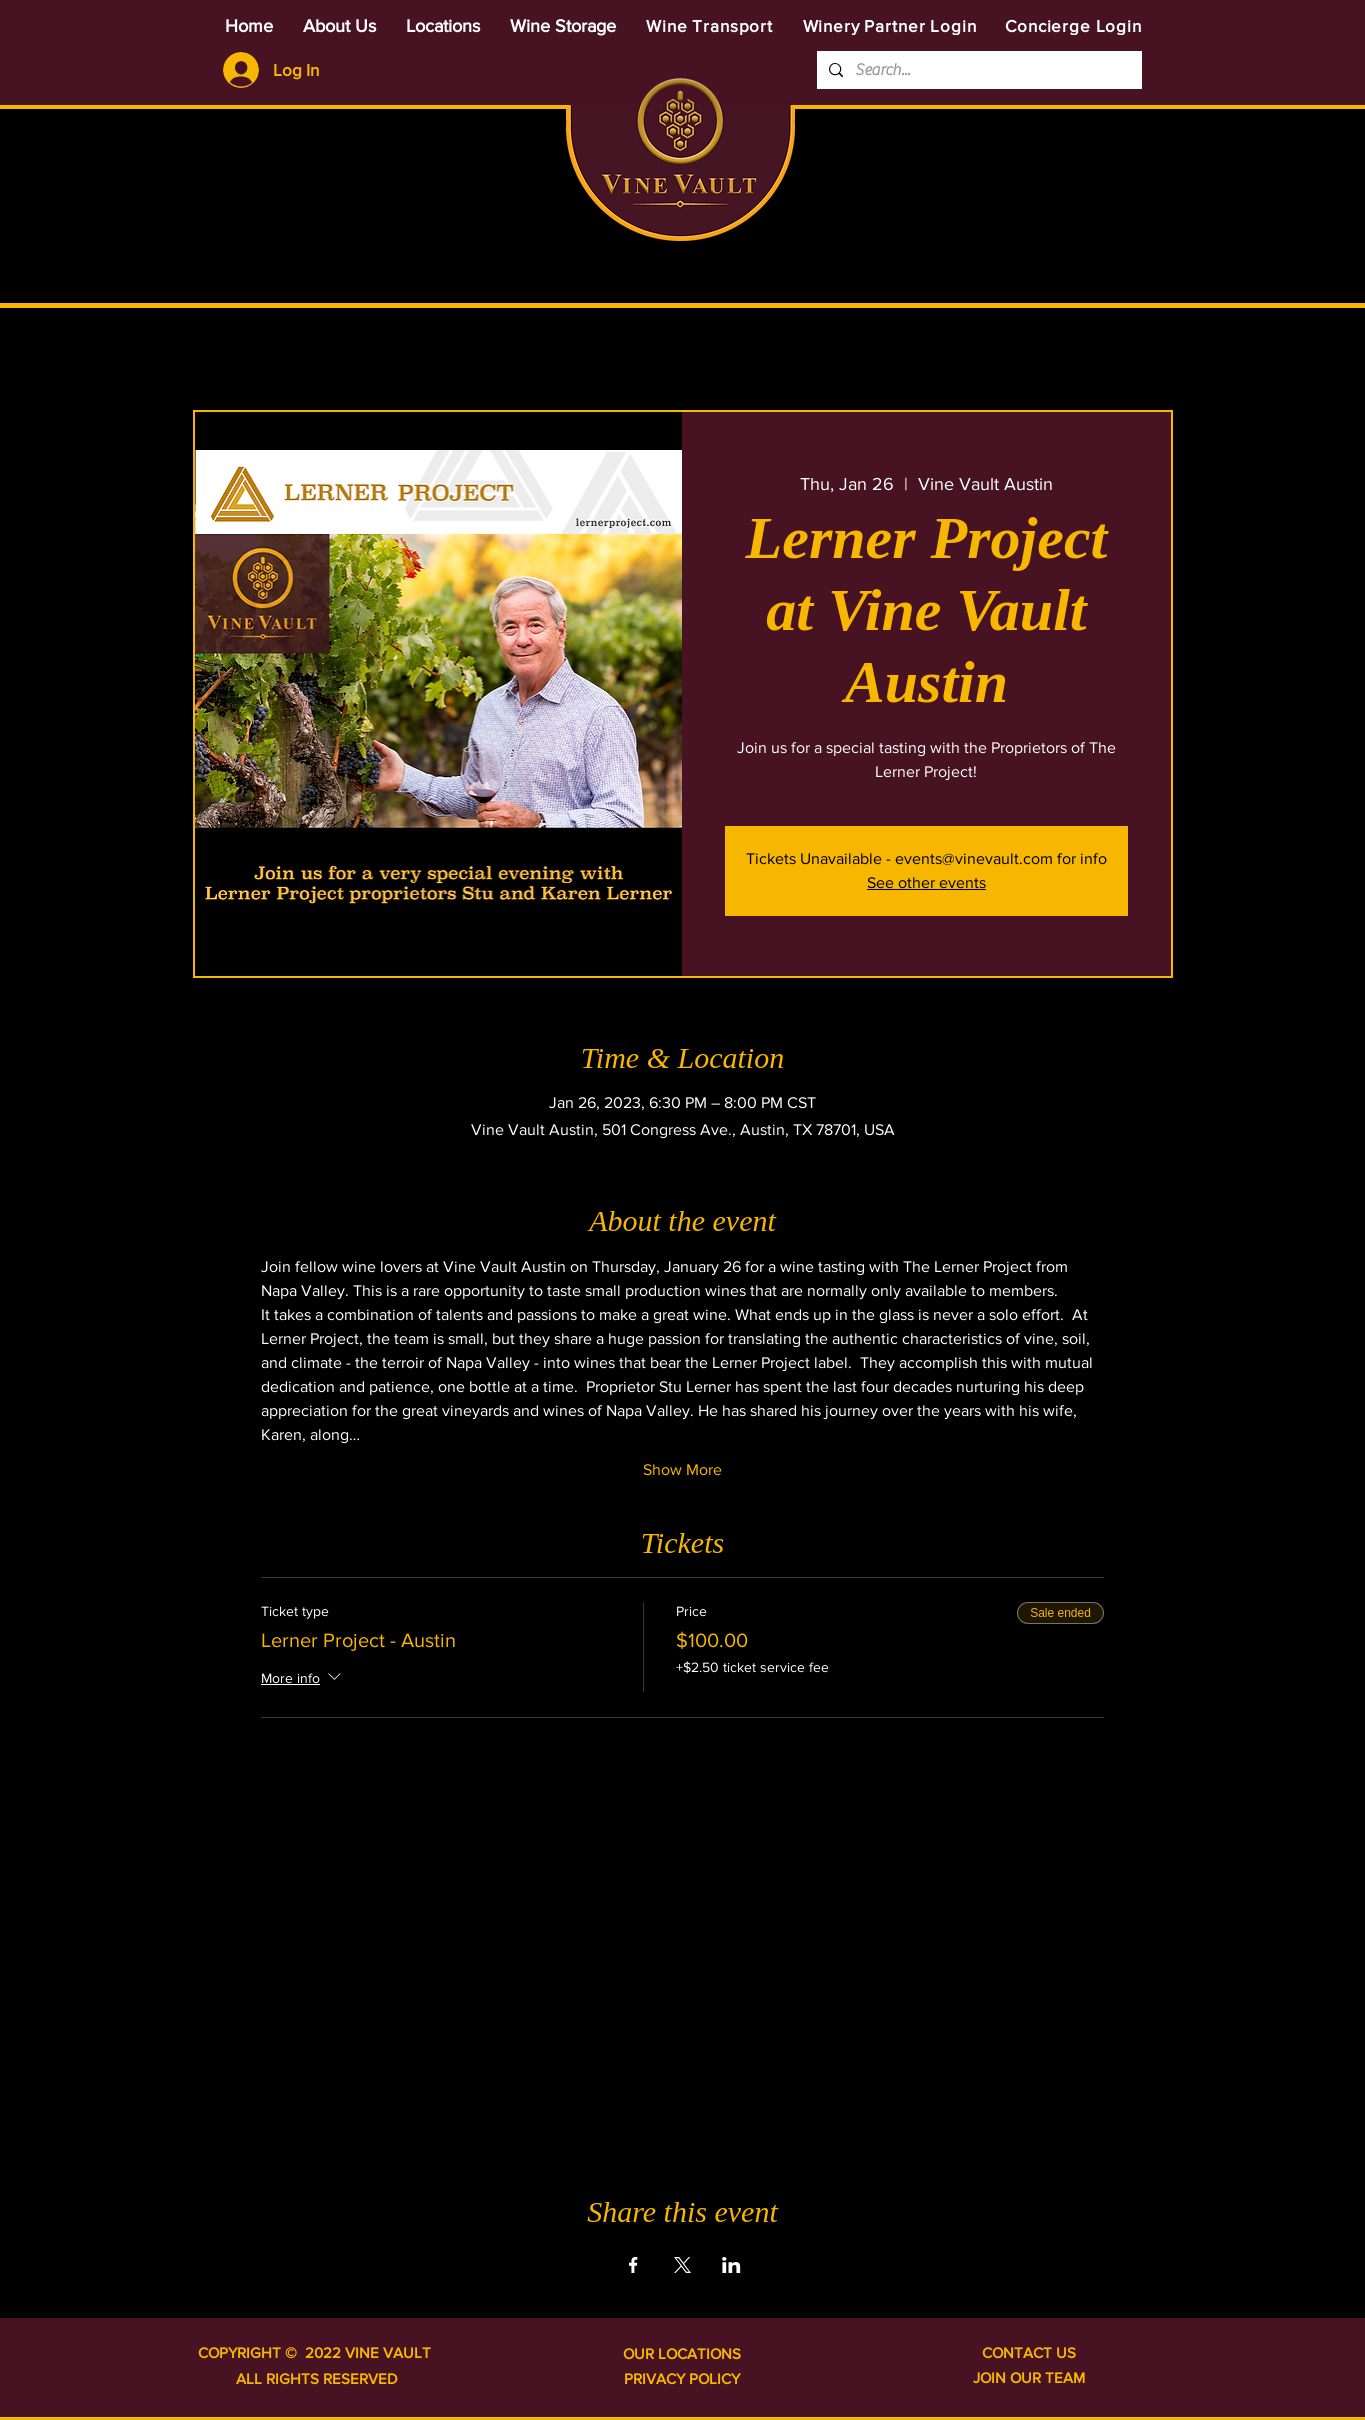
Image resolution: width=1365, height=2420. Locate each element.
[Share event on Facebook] (633, 2265)
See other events (926, 882)
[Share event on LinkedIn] (731, 2265)
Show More (682, 1469)
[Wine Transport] (710, 25)
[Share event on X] (682, 2265)
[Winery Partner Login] (890, 25)
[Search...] (977, 70)
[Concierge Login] (1074, 25)
